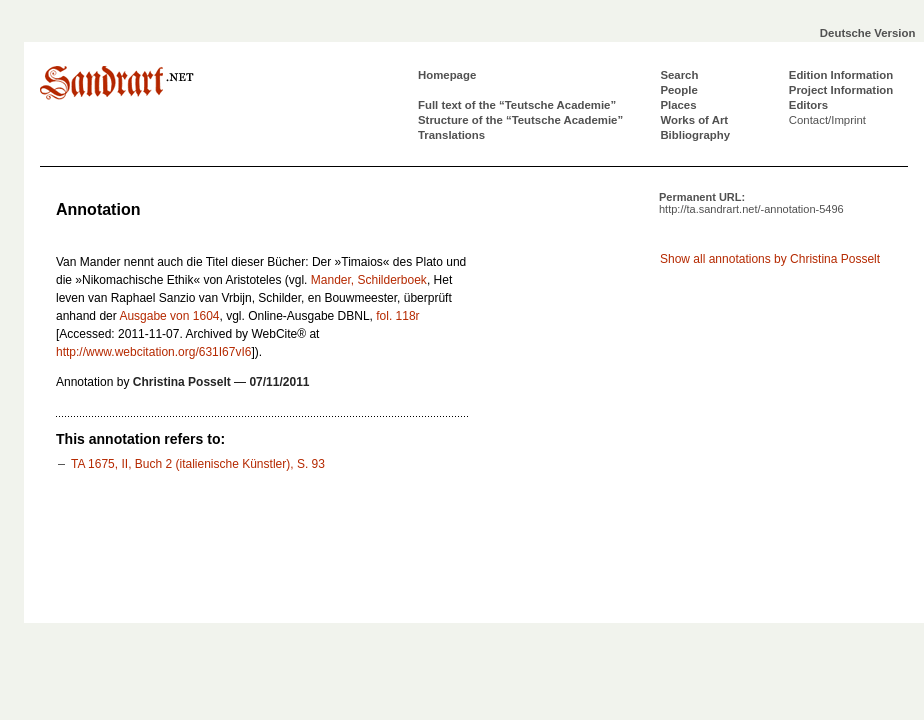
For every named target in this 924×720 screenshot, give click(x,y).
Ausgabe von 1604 (169, 316)
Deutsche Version (868, 33)
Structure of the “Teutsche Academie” (520, 120)
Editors (808, 105)
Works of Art (694, 120)
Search (679, 75)
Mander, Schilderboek (369, 280)
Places (678, 105)
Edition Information (841, 75)
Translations (451, 135)
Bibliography (695, 135)
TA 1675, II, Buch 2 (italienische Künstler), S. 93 (198, 464)
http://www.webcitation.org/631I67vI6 (153, 352)
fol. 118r (397, 316)
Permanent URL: (751, 203)
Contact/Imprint (827, 120)
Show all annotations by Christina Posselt (770, 259)
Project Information (841, 90)
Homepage (447, 75)
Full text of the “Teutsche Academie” (517, 105)
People (678, 90)
